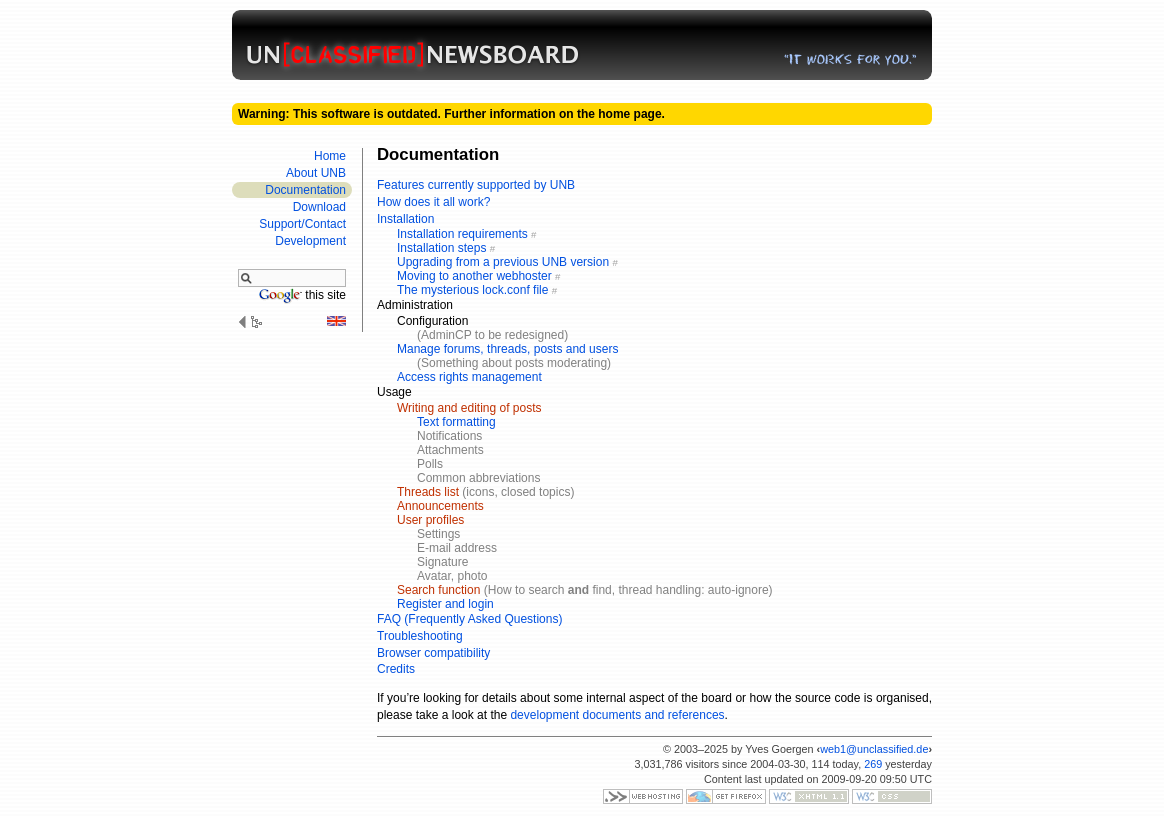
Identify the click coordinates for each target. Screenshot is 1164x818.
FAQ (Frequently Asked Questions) (469, 619)
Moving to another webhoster (474, 276)
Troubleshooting (420, 636)
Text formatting (456, 422)
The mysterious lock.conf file (472, 290)
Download (319, 207)
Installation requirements (462, 234)
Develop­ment (310, 241)
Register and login (445, 604)
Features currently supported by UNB (476, 185)
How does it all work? (433, 202)
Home (330, 156)
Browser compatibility (433, 653)
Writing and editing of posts (469, 408)
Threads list (428, 492)
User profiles (430, 520)
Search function (438, 590)
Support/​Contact (302, 224)
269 (873, 764)
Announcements (440, 506)
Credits (396, 669)
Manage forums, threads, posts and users (507, 349)
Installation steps (441, 248)
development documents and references (617, 715)
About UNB (316, 173)
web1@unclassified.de (874, 749)
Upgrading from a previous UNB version (503, 262)
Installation (405, 219)
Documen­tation (305, 190)
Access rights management (469, 377)
